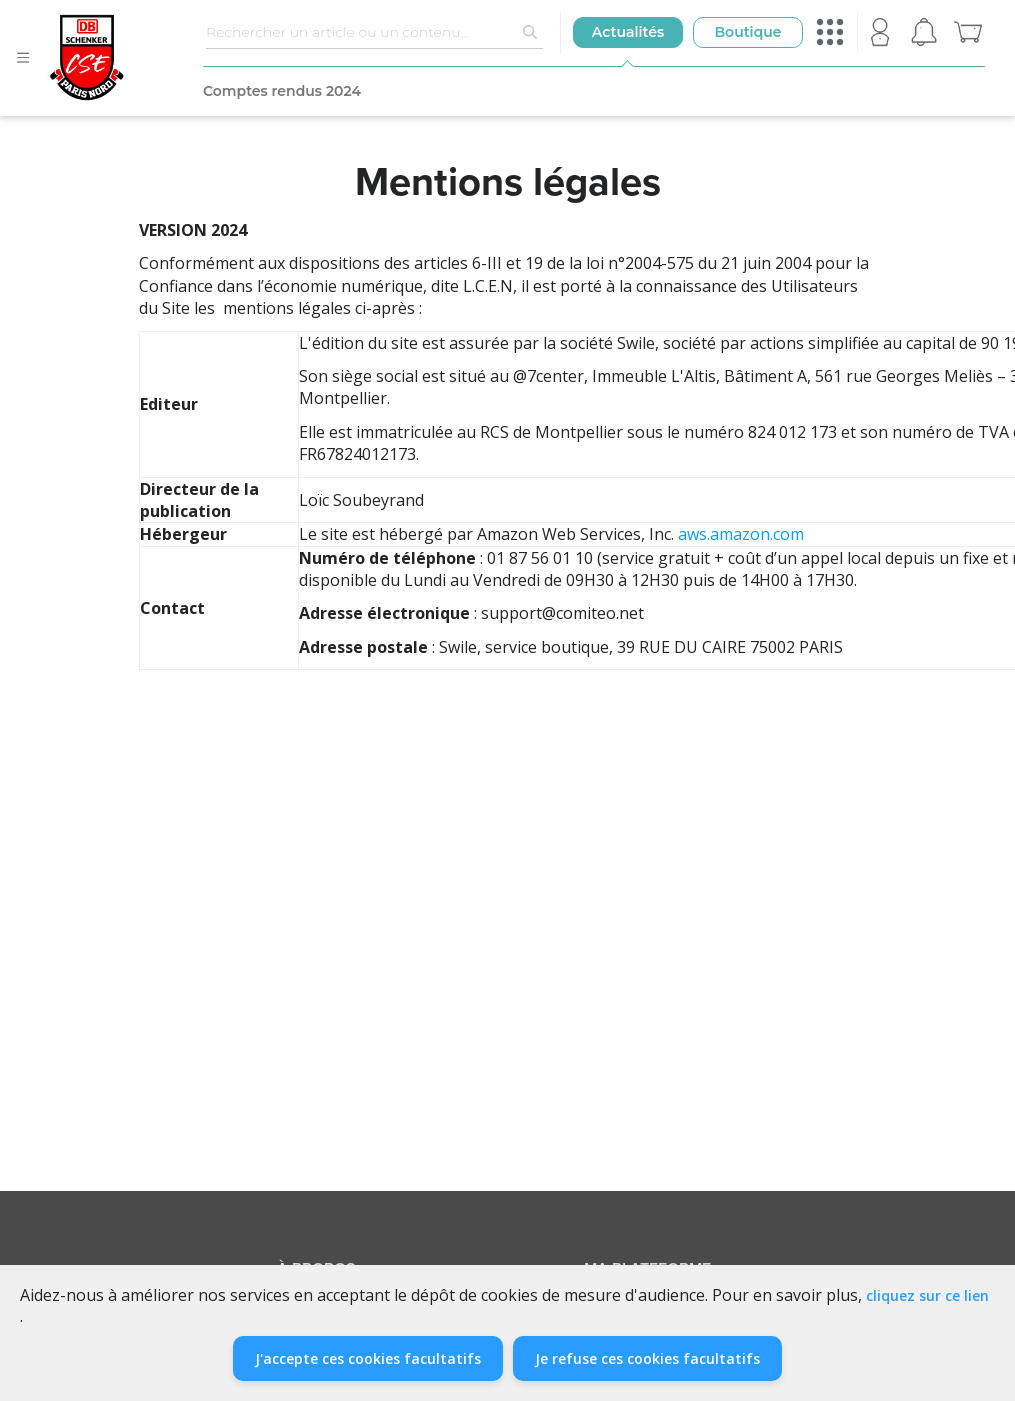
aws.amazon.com (741, 534)
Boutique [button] (747, 32)
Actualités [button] (628, 32)
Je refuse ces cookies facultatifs (647, 1358)
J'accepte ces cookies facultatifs (368, 1358)
